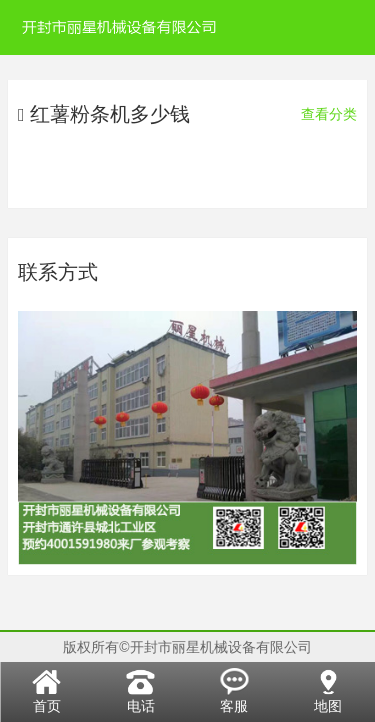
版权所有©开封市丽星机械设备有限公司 (187, 647)
